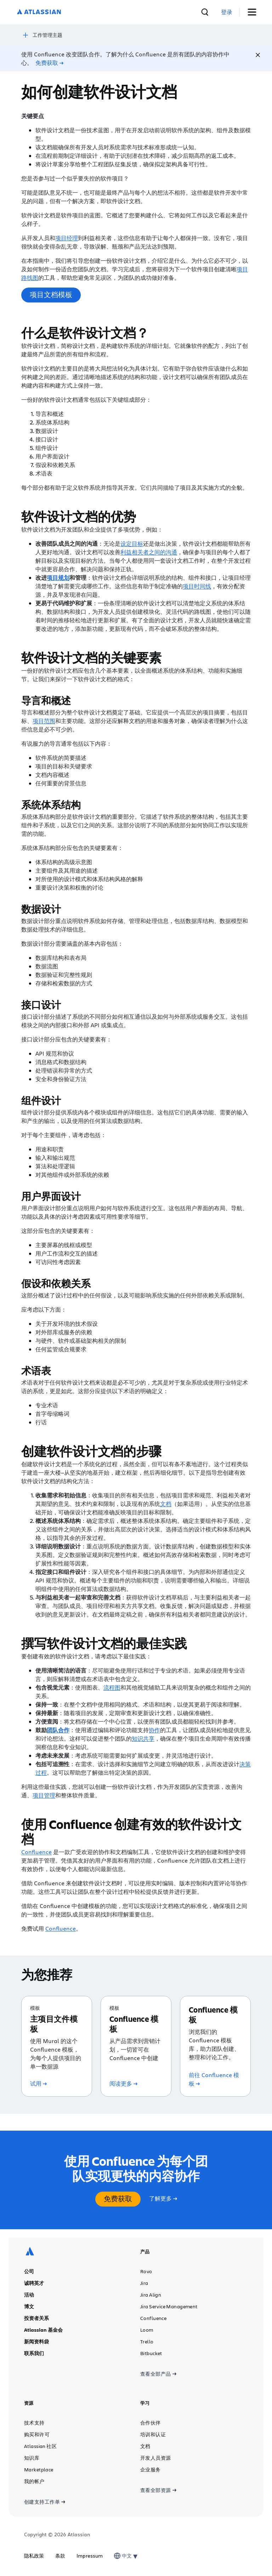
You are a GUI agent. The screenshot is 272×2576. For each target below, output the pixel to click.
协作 (154, 1730)
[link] (227, 12)
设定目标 (131, 543)
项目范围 (44, 720)
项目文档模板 (51, 294)
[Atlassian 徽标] (39, 12)
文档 (165, 1503)
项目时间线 (197, 586)
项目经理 (66, 237)
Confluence (36, 1852)
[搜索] (204, 12)
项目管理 (44, 1795)
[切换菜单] (254, 12)
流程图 (111, 1687)
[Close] (257, 55)
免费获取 (118, 2198)
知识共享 (143, 1738)
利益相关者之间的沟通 (148, 552)
